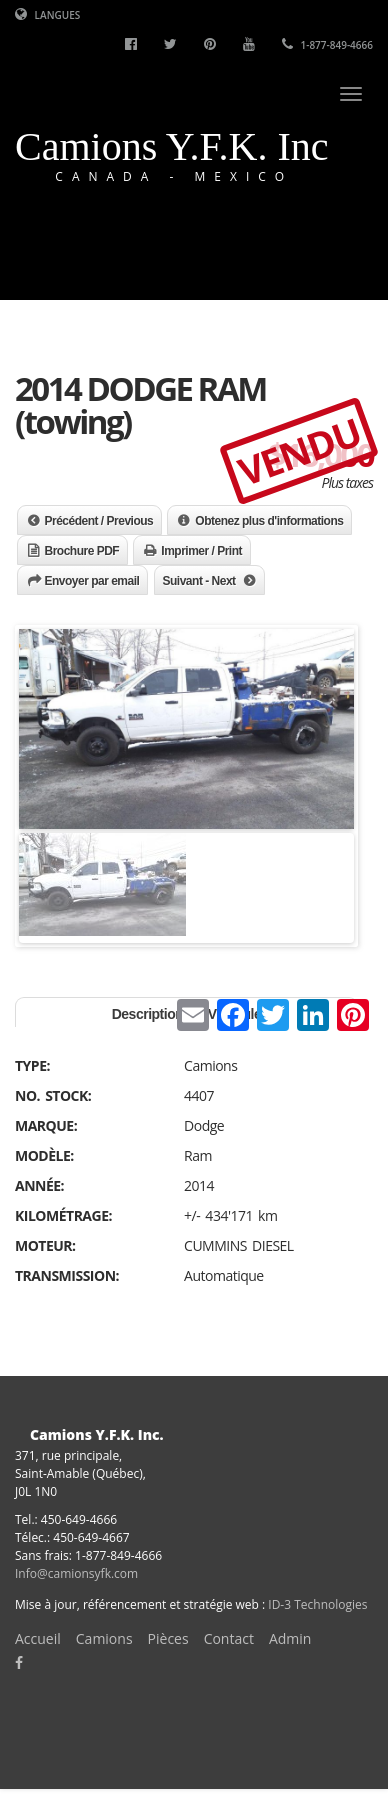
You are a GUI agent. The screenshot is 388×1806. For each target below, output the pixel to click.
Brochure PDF (82, 551)
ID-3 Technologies (317, 1604)
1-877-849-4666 (327, 45)
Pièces (168, 1638)
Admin (290, 1638)
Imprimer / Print (201, 551)
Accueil (38, 1638)
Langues (47, 15)
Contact (229, 1638)
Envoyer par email (92, 581)
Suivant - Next (199, 581)
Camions (104, 1638)
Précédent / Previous (99, 521)
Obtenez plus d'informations (269, 521)
